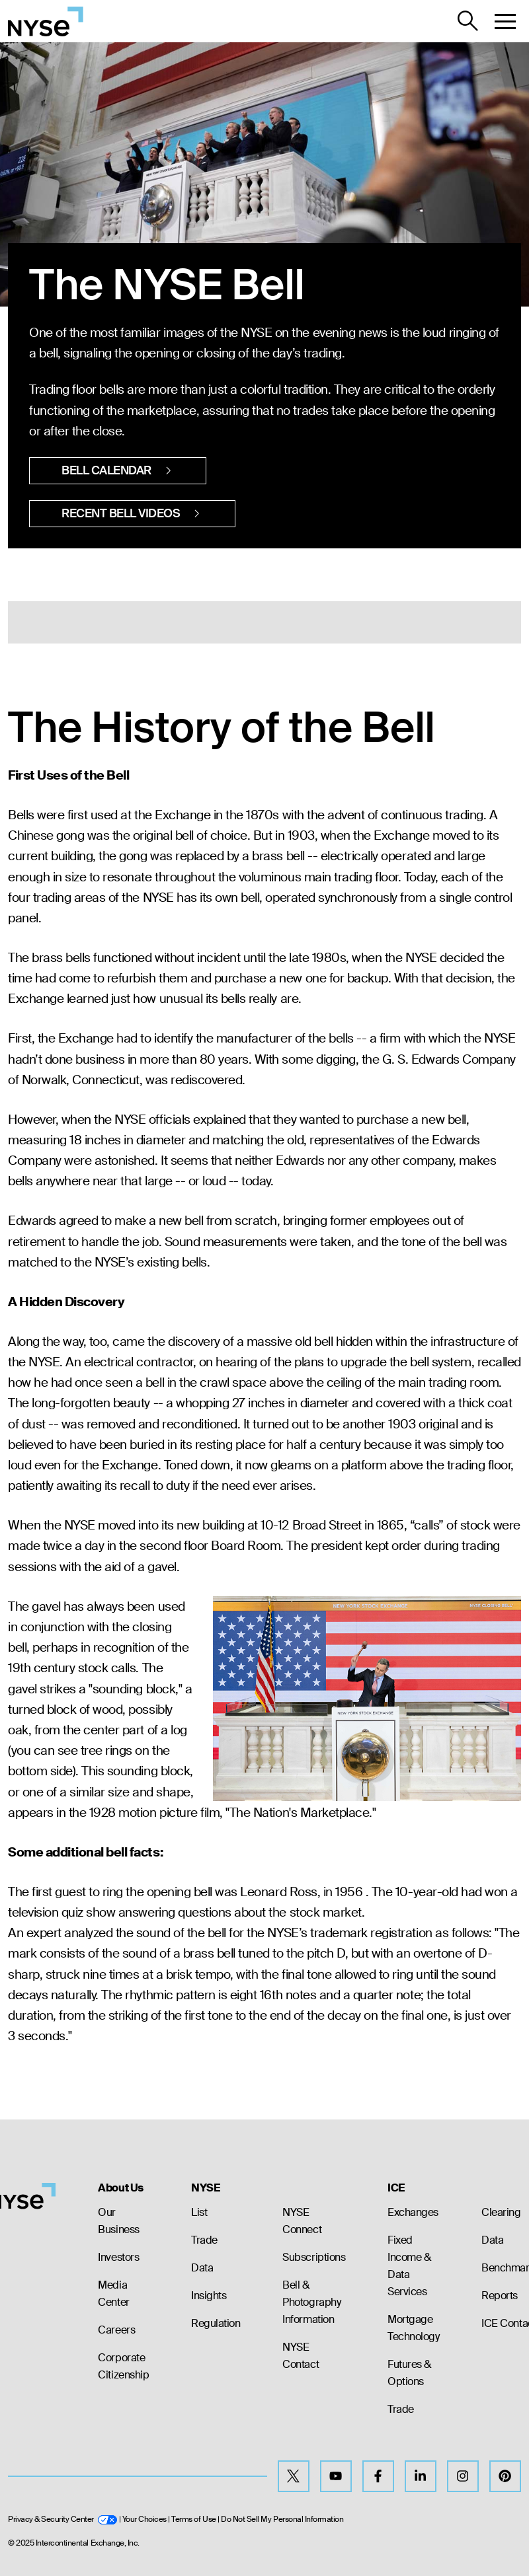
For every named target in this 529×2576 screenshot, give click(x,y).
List (199, 2212)
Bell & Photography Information (311, 2302)
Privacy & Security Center (62, 2519)
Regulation (215, 2323)
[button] (505, 21)
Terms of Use (193, 2519)
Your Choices (144, 2519)
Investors (118, 2257)
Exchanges (412, 2212)
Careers (116, 2330)
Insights (208, 2295)
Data (202, 2268)
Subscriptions (313, 2257)
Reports (499, 2295)
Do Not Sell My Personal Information (282, 2519)
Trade (204, 2240)
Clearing (500, 2212)
